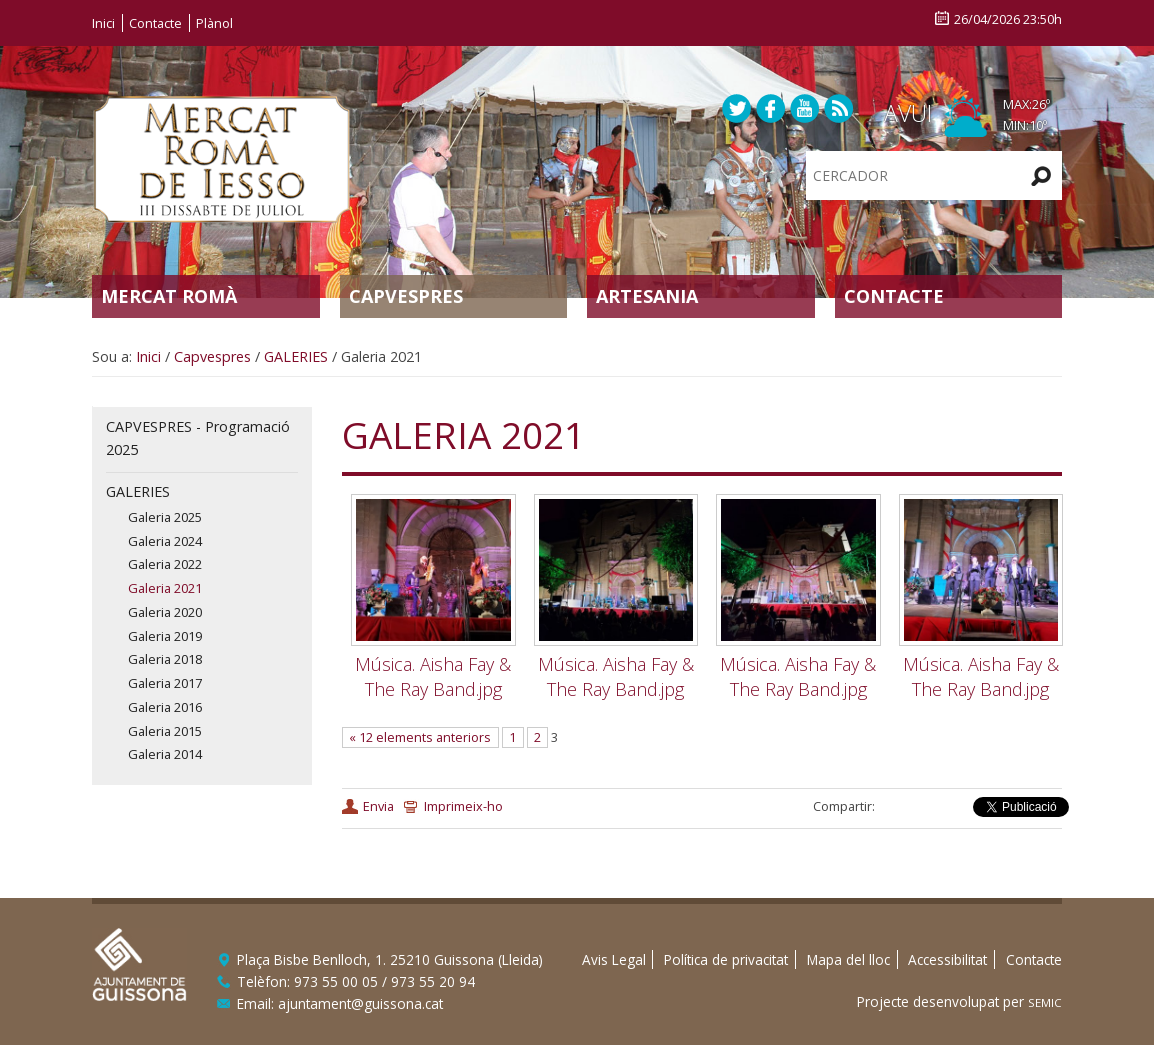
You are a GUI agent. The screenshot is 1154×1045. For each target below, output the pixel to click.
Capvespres (406, 296)
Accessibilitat (947, 959)
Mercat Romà (169, 296)
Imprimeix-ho (463, 806)
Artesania (647, 296)
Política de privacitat (726, 959)
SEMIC (1045, 1002)
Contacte (155, 23)
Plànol (214, 23)
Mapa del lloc (848, 959)
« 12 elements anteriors (420, 737)
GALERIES (296, 356)
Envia (378, 806)
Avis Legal (614, 959)
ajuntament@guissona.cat (360, 1003)
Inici (103, 23)
